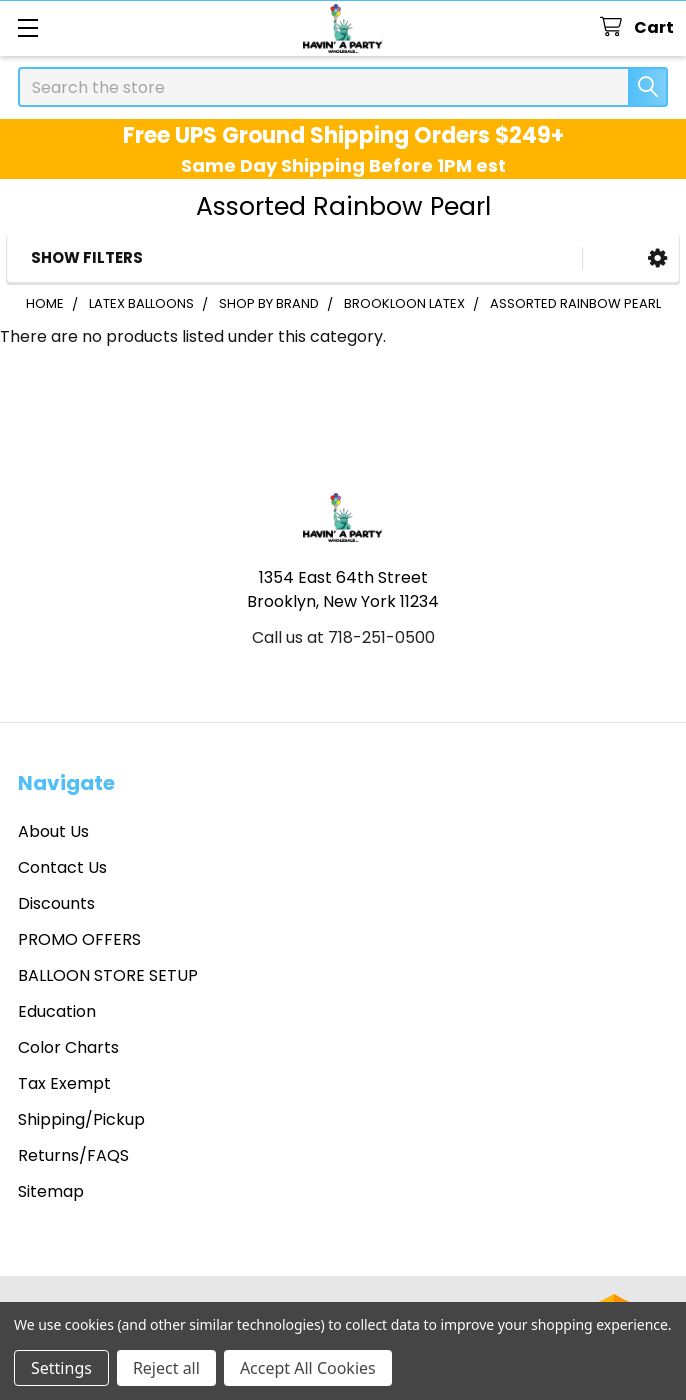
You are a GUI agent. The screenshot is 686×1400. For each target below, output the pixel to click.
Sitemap (51, 1191)
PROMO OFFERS (79, 939)
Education (57, 1011)
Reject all (166, 1368)
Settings (61, 1368)
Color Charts (68, 1047)
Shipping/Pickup (81, 1119)
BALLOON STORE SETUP (108, 975)
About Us (53, 831)
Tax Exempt (64, 1083)
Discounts (56, 903)
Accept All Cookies (308, 1368)
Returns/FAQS (73, 1155)
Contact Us (62, 867)
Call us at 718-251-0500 (343, 637)
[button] (657, 258)
